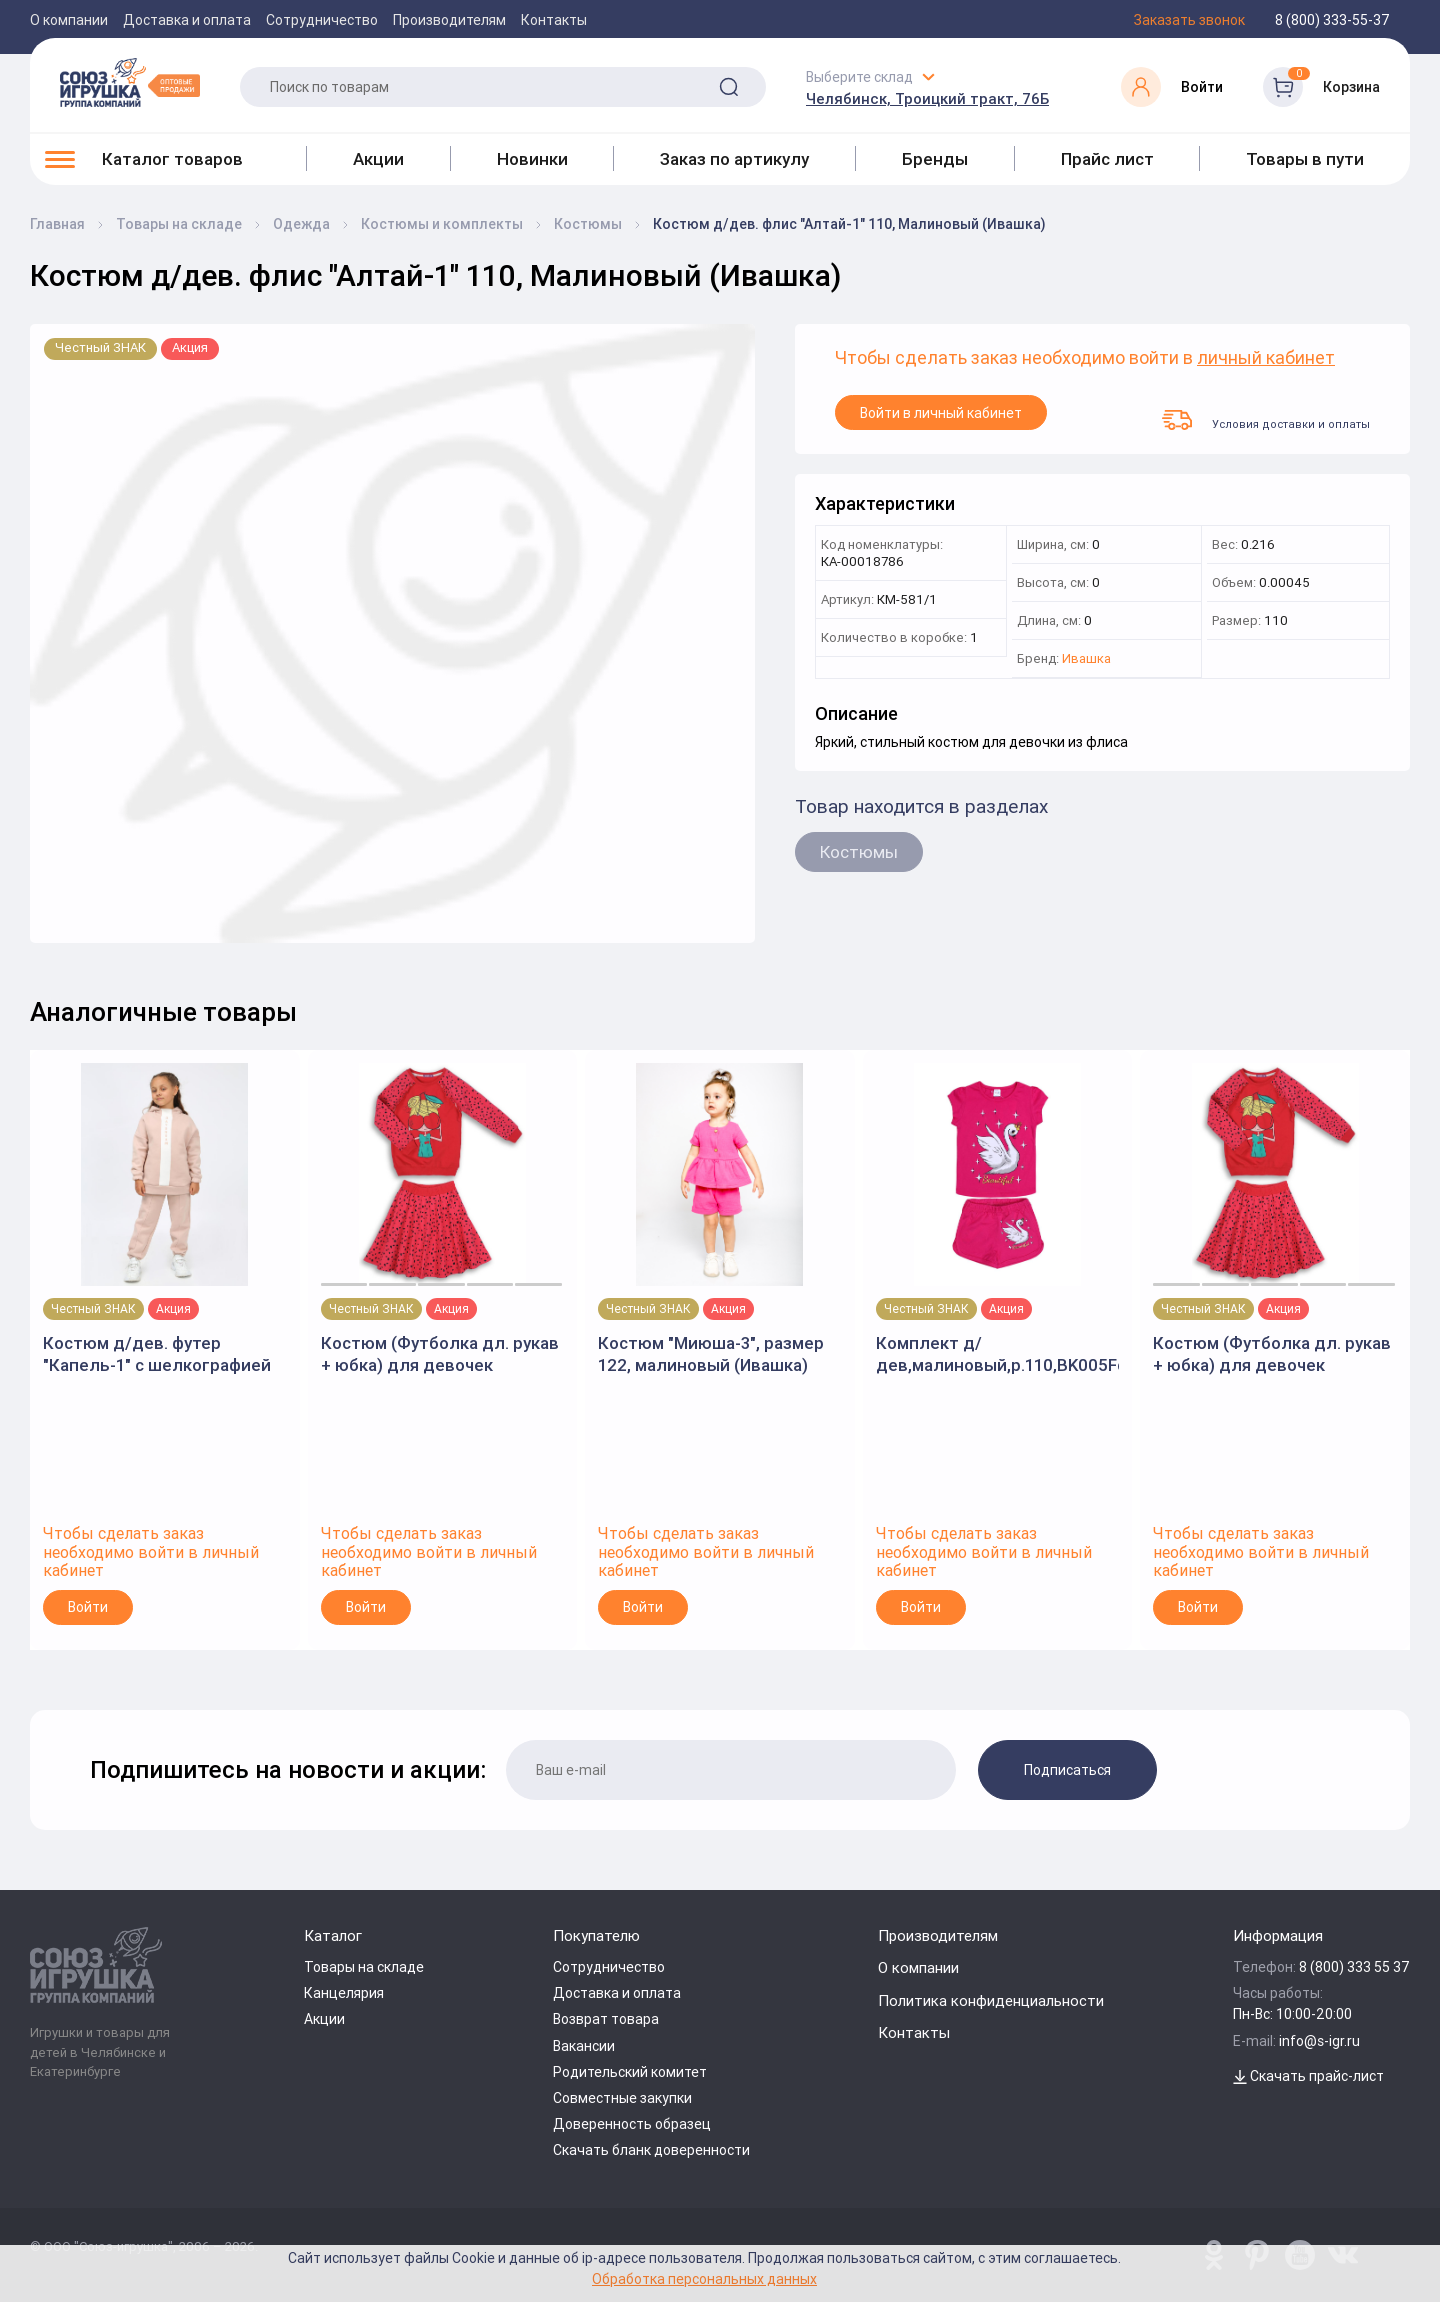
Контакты (554, 20)
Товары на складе (364, 1967)
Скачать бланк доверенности (651, 2150)
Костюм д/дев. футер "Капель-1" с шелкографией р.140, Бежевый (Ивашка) (157, 1354)
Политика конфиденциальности (991, 2000)
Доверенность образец (632, 2124)
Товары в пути (1305, 159)
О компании (69, 20)
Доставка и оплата (187, 20)
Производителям (449, 20)
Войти (88, 1607)
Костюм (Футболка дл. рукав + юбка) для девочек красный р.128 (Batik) (1272, 1354)
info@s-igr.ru (1319, 2041)
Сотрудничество (322, 20)
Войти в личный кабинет (941, 413)
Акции (378, 159)
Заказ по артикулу (734, 159)
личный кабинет (1266, 358)
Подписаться (1067, 1770)
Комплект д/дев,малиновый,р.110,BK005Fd (998, 1354)
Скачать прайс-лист (1308, 2076)
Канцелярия (344, 1993)
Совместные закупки (622, 2098)
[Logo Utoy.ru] (130, 82)
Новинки (532, 159)
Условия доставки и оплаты (1266, 420)
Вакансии (584, 2046)
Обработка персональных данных (704, 2278)
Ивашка (1086, 659)
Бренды (935, 159)
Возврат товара (606, 2019)
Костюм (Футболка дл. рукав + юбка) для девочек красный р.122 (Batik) (440, 1354)
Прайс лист (1107, 159)
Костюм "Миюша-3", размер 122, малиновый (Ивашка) (711, 1354)
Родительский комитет (630, 2072)
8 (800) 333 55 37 (1354, 1967)
